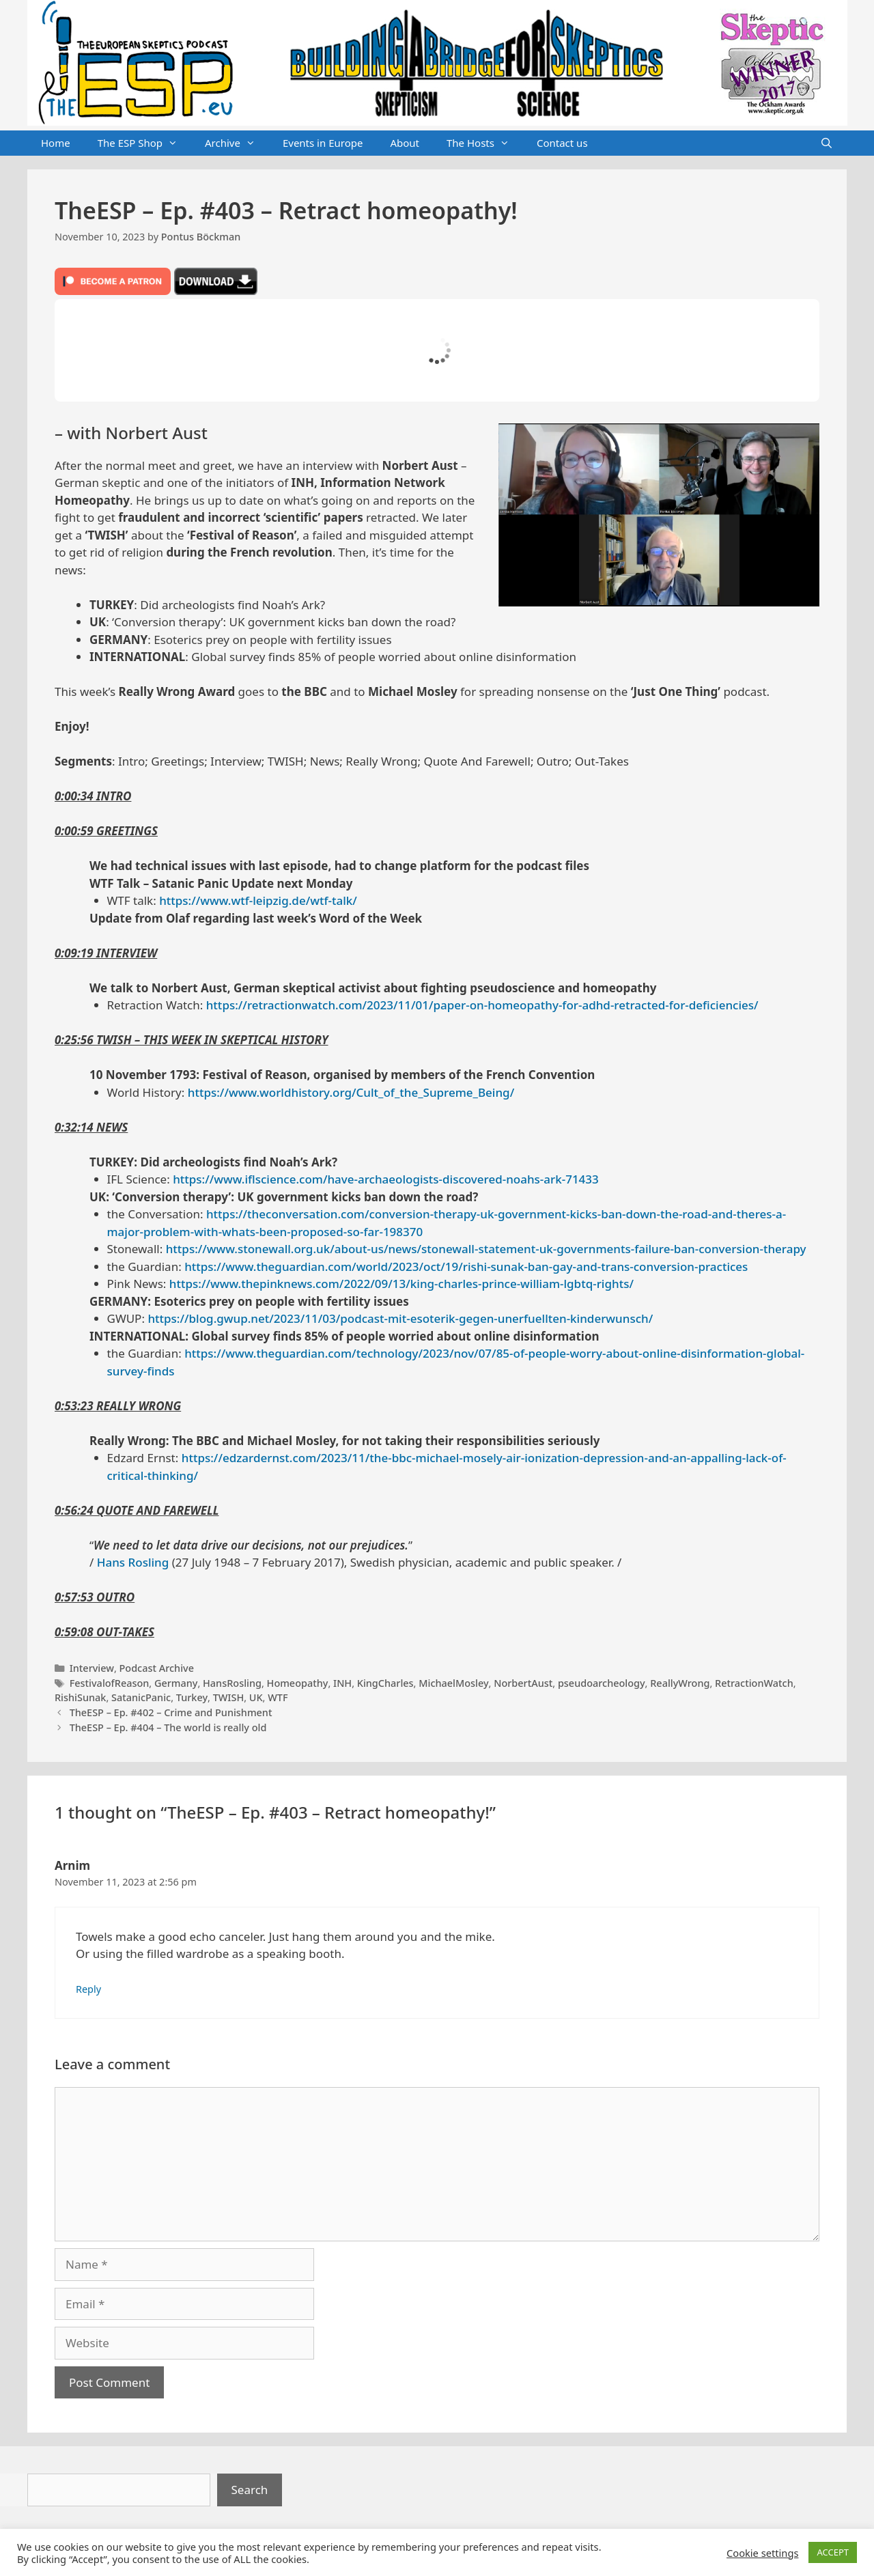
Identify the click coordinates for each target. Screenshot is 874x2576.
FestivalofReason (110, 1683)
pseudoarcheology (601, 1683)
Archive (237, 143)
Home (55, 143)
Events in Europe (323, 143)
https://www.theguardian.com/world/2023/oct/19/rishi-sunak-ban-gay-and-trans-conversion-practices (466, 1266)
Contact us (562, 143)
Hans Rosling (133, 1562)
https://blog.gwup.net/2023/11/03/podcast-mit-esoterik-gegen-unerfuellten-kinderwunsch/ (400, 1318)
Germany (176, 1683)
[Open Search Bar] (826, 143)
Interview (92, 1668)
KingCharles (385, 1683)
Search (249, 2489)
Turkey (192, 1697)
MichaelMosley (453, 1683)
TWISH (228, 1697)
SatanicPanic (141, 1697)
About (404, 143)
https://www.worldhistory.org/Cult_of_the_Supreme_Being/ (351, 1092)
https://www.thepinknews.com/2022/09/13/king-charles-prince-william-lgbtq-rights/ (401, 1283)
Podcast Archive (156, 1668)
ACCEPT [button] (833, 2552)
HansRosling (232, 1683)
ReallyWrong (679, 1683)
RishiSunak (80, 1697)
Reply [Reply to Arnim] (88, 1989)
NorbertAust (523, 1683)
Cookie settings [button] (762, 2553)
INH (342, 1683)
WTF (277, 1697)
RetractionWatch (754, 1683)
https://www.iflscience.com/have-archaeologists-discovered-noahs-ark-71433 (386, 1179)
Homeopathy (297, 1683)
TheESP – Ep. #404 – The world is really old (168, 1727)
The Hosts (485, 143)
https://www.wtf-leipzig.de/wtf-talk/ (258, 900)
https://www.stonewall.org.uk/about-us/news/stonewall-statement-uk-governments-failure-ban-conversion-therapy (486, 1249)
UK (256, 1697)
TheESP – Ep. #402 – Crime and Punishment (171, 1712)
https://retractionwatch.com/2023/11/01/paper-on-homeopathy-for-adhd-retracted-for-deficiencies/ (482, 1005)
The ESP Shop (144, 143)
